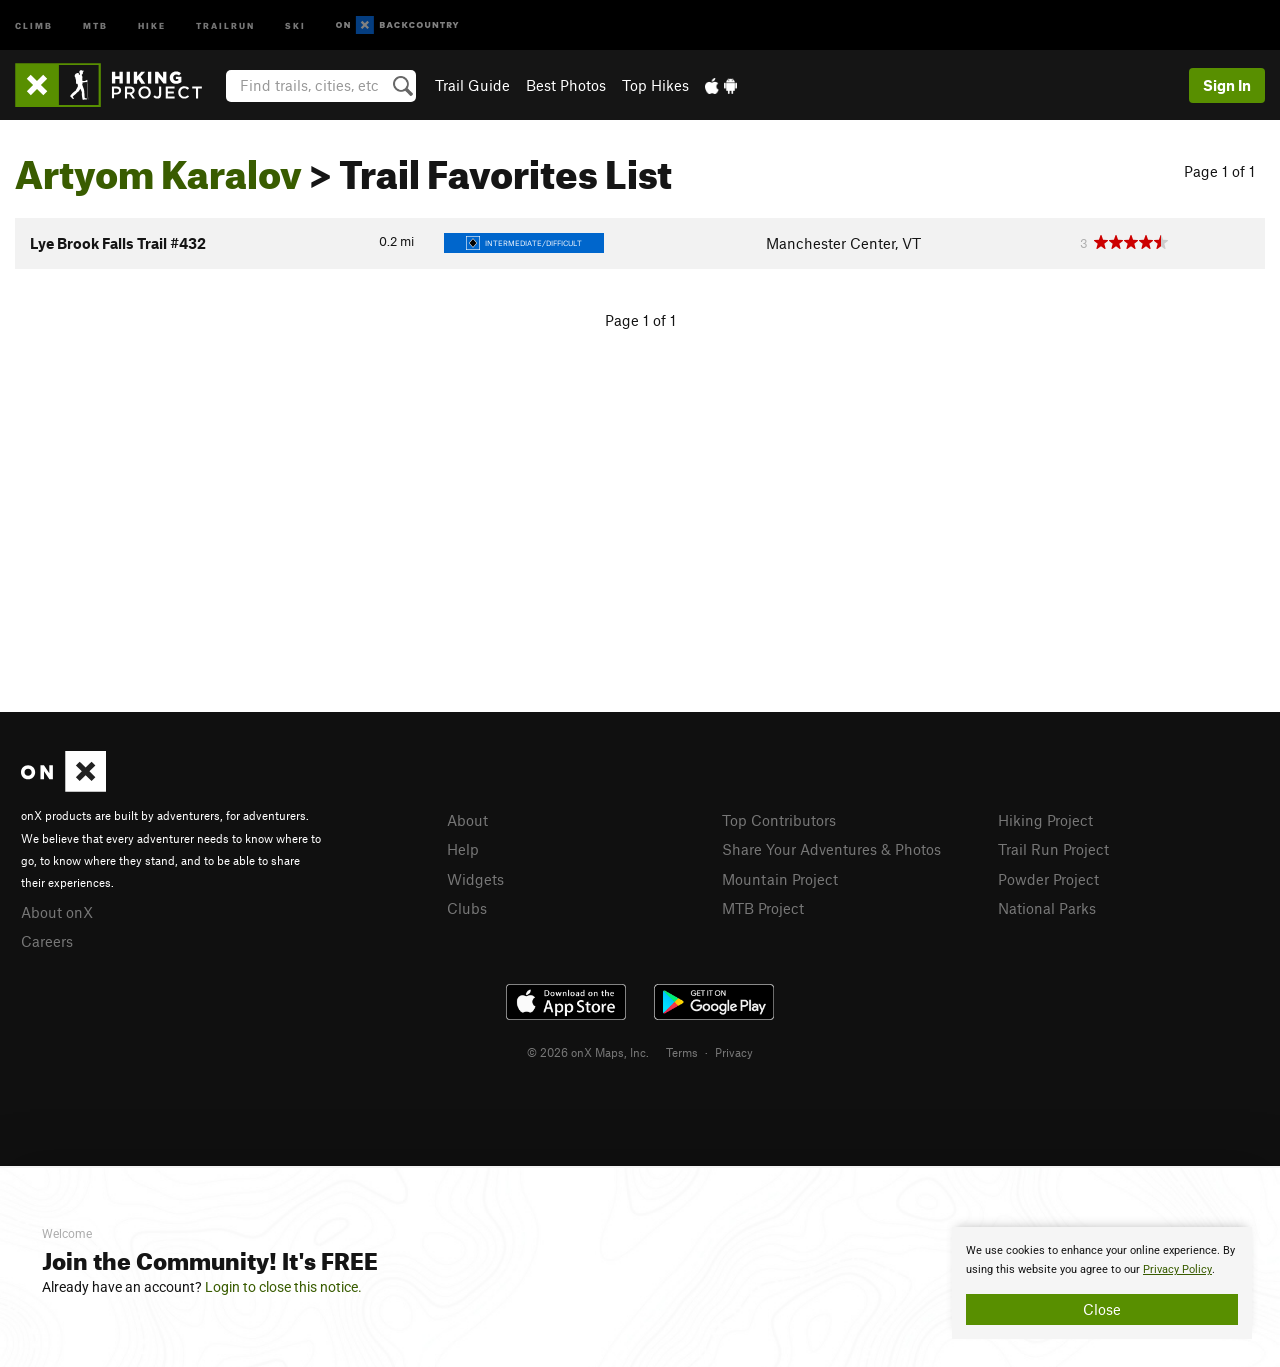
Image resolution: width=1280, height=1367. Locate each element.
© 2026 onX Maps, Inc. (588, 1052)
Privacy (734, 1052)
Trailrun (225, 24)
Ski (295, 24)
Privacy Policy (1177, 1269)
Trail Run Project (1053, 849)
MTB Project (763, 908)
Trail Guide (472, 85)
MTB (95, 24)
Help (463, 849)
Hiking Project (1045, 820)
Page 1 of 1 (1219, 171)
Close (1102, 1309)
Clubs (467, 908)
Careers (47, 941)
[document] (1102, 1283)
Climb (34, 24)
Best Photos (566, 85)
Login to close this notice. (283, 1287)
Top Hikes (655, 85)
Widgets (475, 879)
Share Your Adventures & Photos (831, 849)
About (467, 820)
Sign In (1227, 85)
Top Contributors (779, 820)
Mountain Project (780, 879)
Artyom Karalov (158, 167)
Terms (682, 1052)
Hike (152, 24)
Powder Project (1048, 879)
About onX (57, 912)
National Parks (1047, 908)
